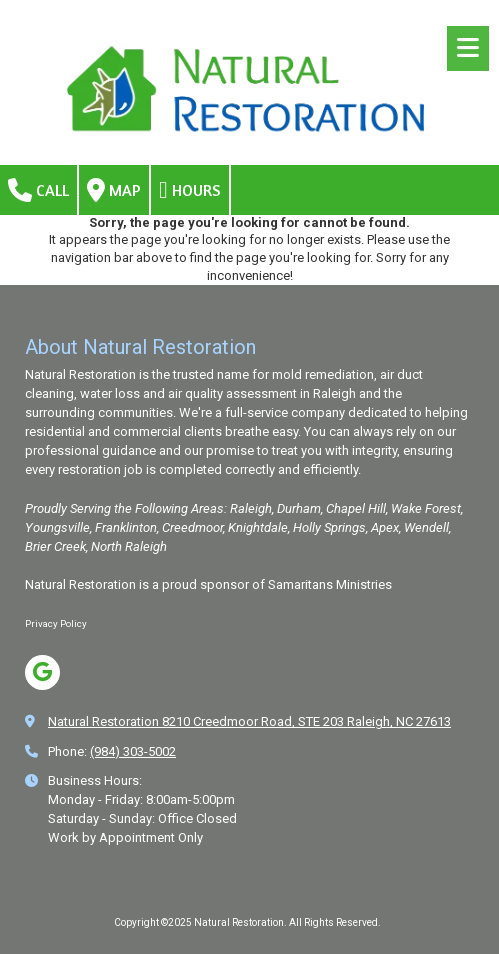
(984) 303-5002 (133, 751)
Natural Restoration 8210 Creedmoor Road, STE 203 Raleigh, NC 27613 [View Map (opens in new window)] (249, 721)
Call (38, 190)
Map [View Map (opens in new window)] (114, 190)
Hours (190, 190)
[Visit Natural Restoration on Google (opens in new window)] (42, 672)
